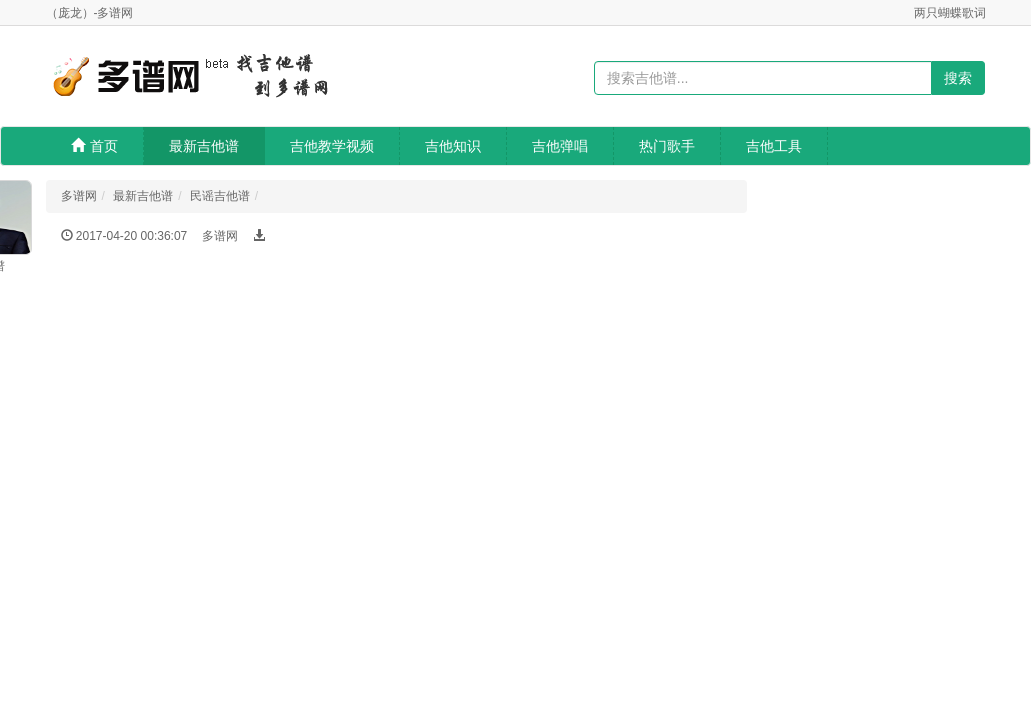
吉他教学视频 (332, 146)
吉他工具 (774, 146)
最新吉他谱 (204, 146)
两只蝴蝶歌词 (950, 13)
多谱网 (79, 196)
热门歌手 (667, 146)
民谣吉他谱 (220, 196)
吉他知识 (453, 146)
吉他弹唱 (560, 146)
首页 (94, 146)
